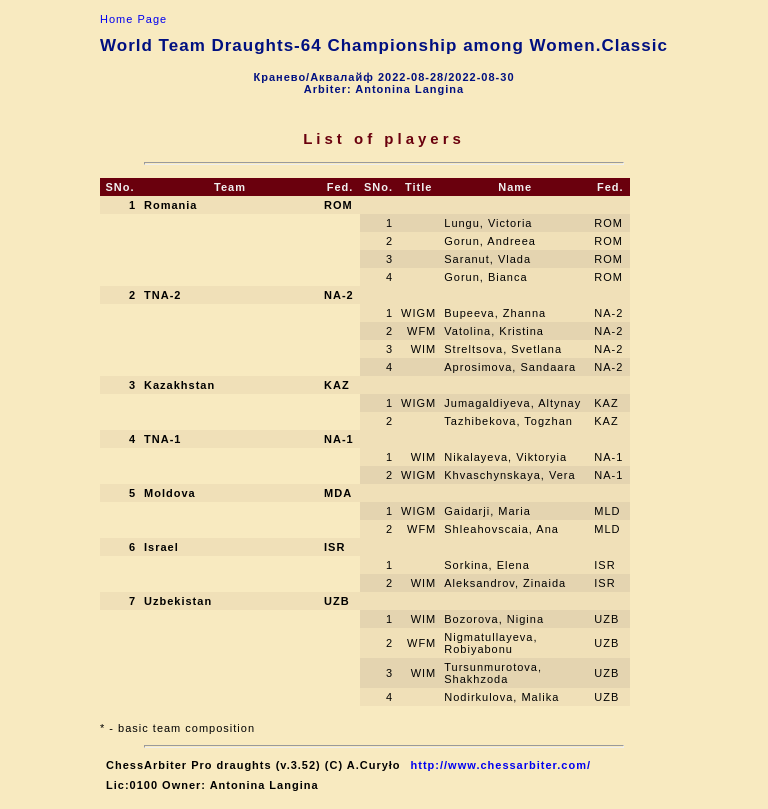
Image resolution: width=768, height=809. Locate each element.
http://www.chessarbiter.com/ (501, 765)
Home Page (133, 19)
